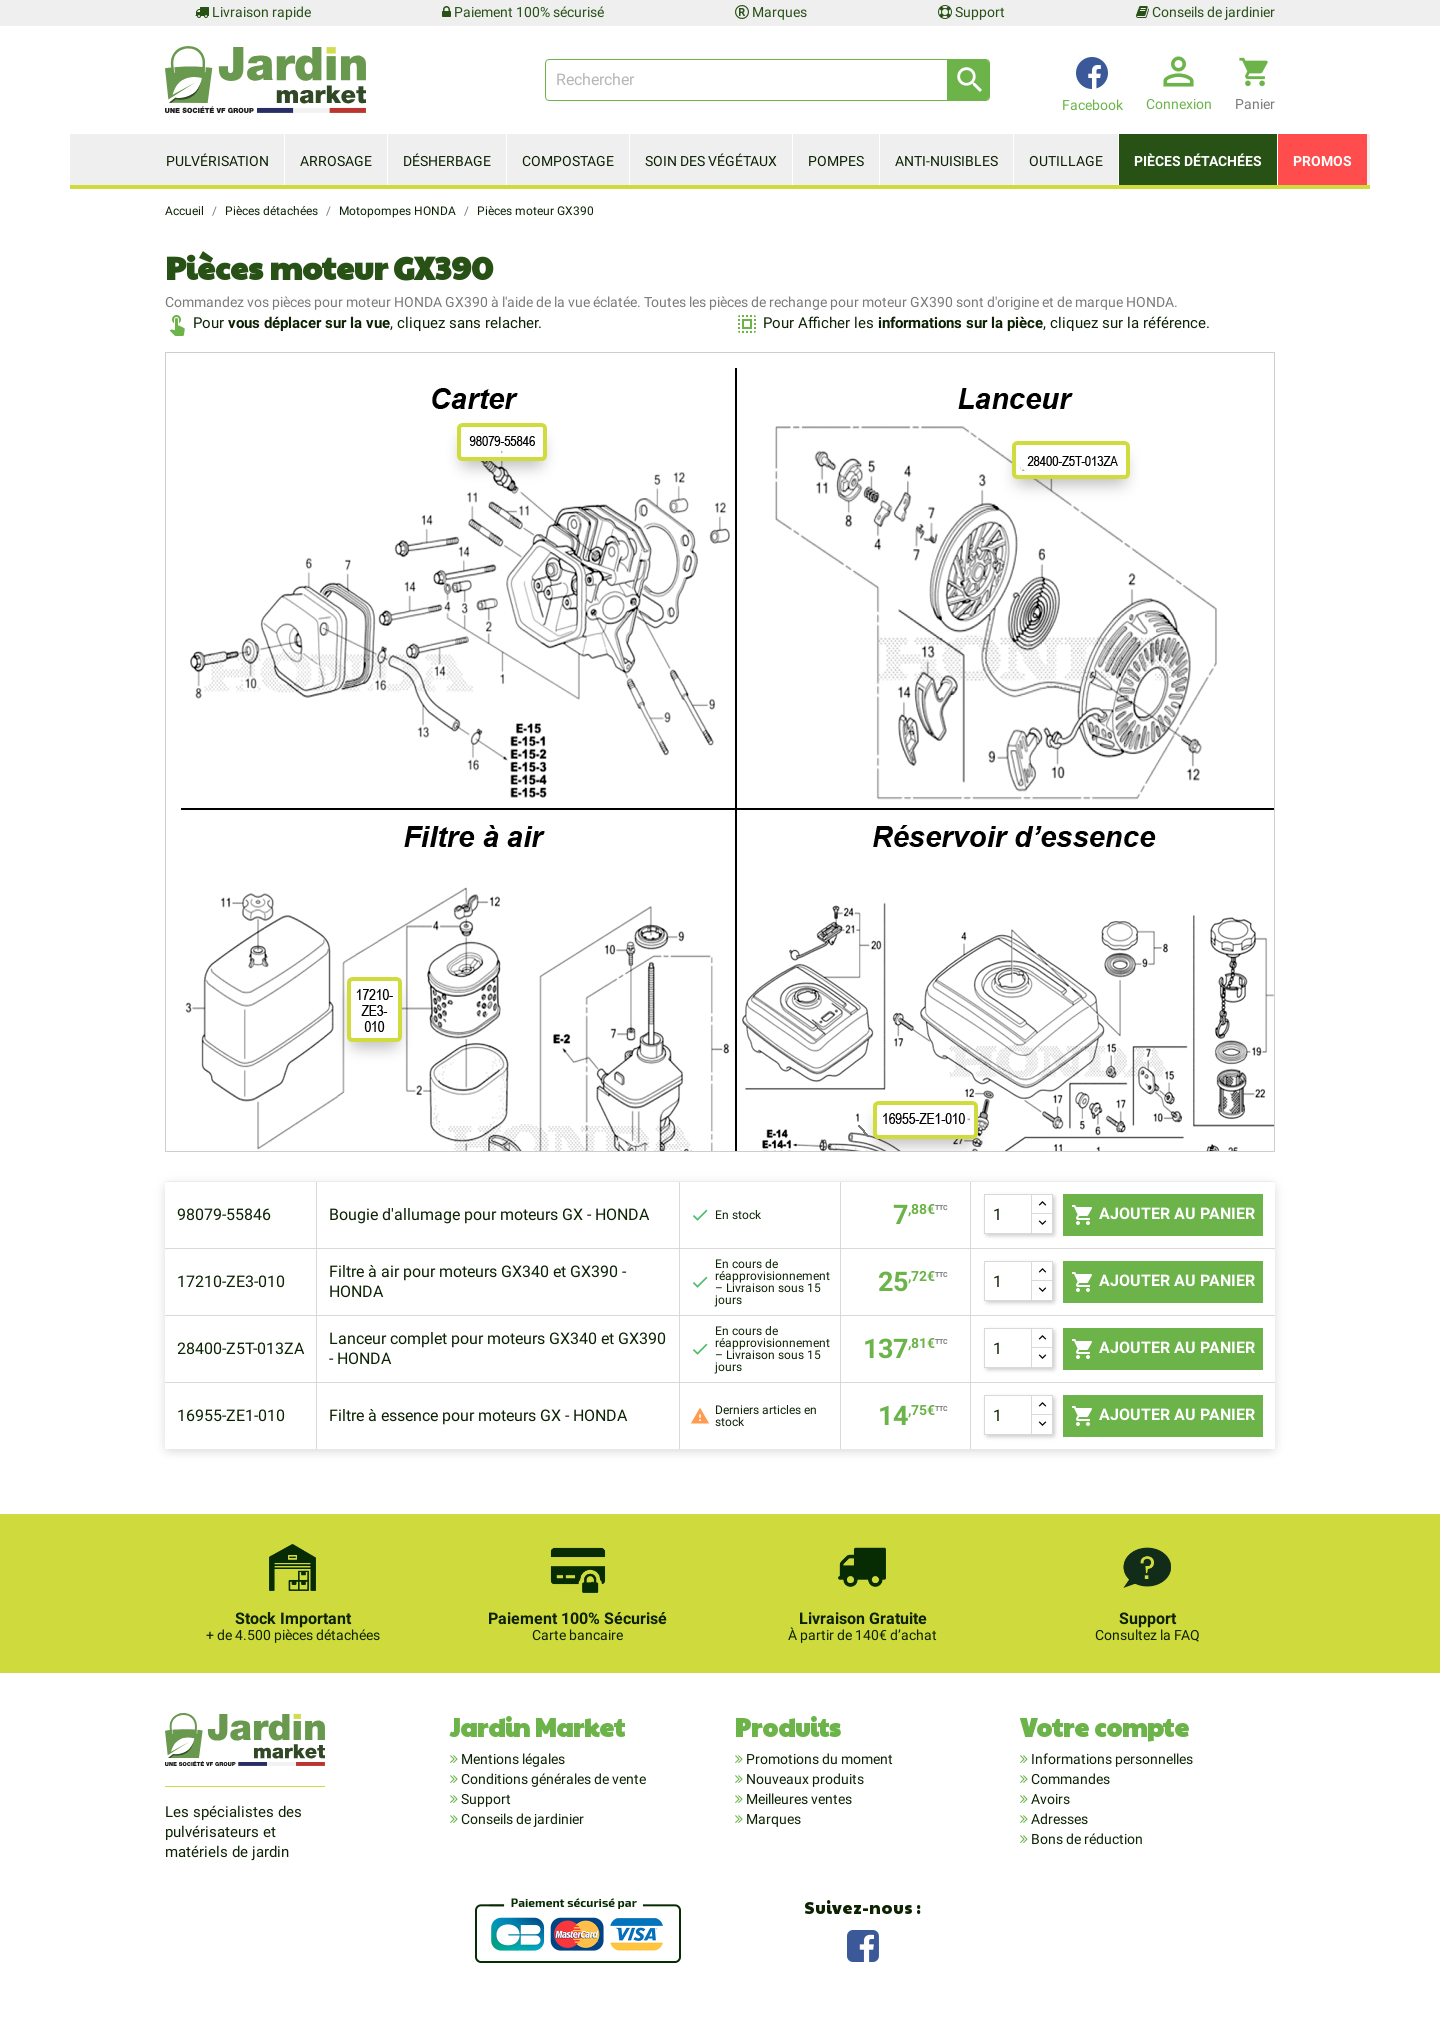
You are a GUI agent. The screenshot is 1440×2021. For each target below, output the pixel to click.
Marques (771, 12)
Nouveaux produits (803, 1779)
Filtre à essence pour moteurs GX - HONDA (478, 1415)
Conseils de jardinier (1205, 12)
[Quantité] (1008, 1214)
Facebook (863, 1943)
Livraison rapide (253, 12)
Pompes (836, 161)
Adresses (1058, 1819)
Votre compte (1104, 1726)
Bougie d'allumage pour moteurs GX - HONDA (489, 1214)
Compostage (568, 161)
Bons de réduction (1085, 1839)
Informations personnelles (1110, 1759)
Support (971, 12)
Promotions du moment (818, 1759)
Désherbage (447, 161)
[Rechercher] (767, 80)
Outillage (1066, 161)
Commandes (1069, 1779)
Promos (1322, 161)
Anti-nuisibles (946, 161)
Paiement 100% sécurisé (523, 12)
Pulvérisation (217, 161)
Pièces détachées (1198, 161)
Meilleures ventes (797, 1799)
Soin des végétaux (711, 161)
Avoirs (1049, 1799)
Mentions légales (511, 1759)
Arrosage (336, 161)
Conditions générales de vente (552, 1779)
